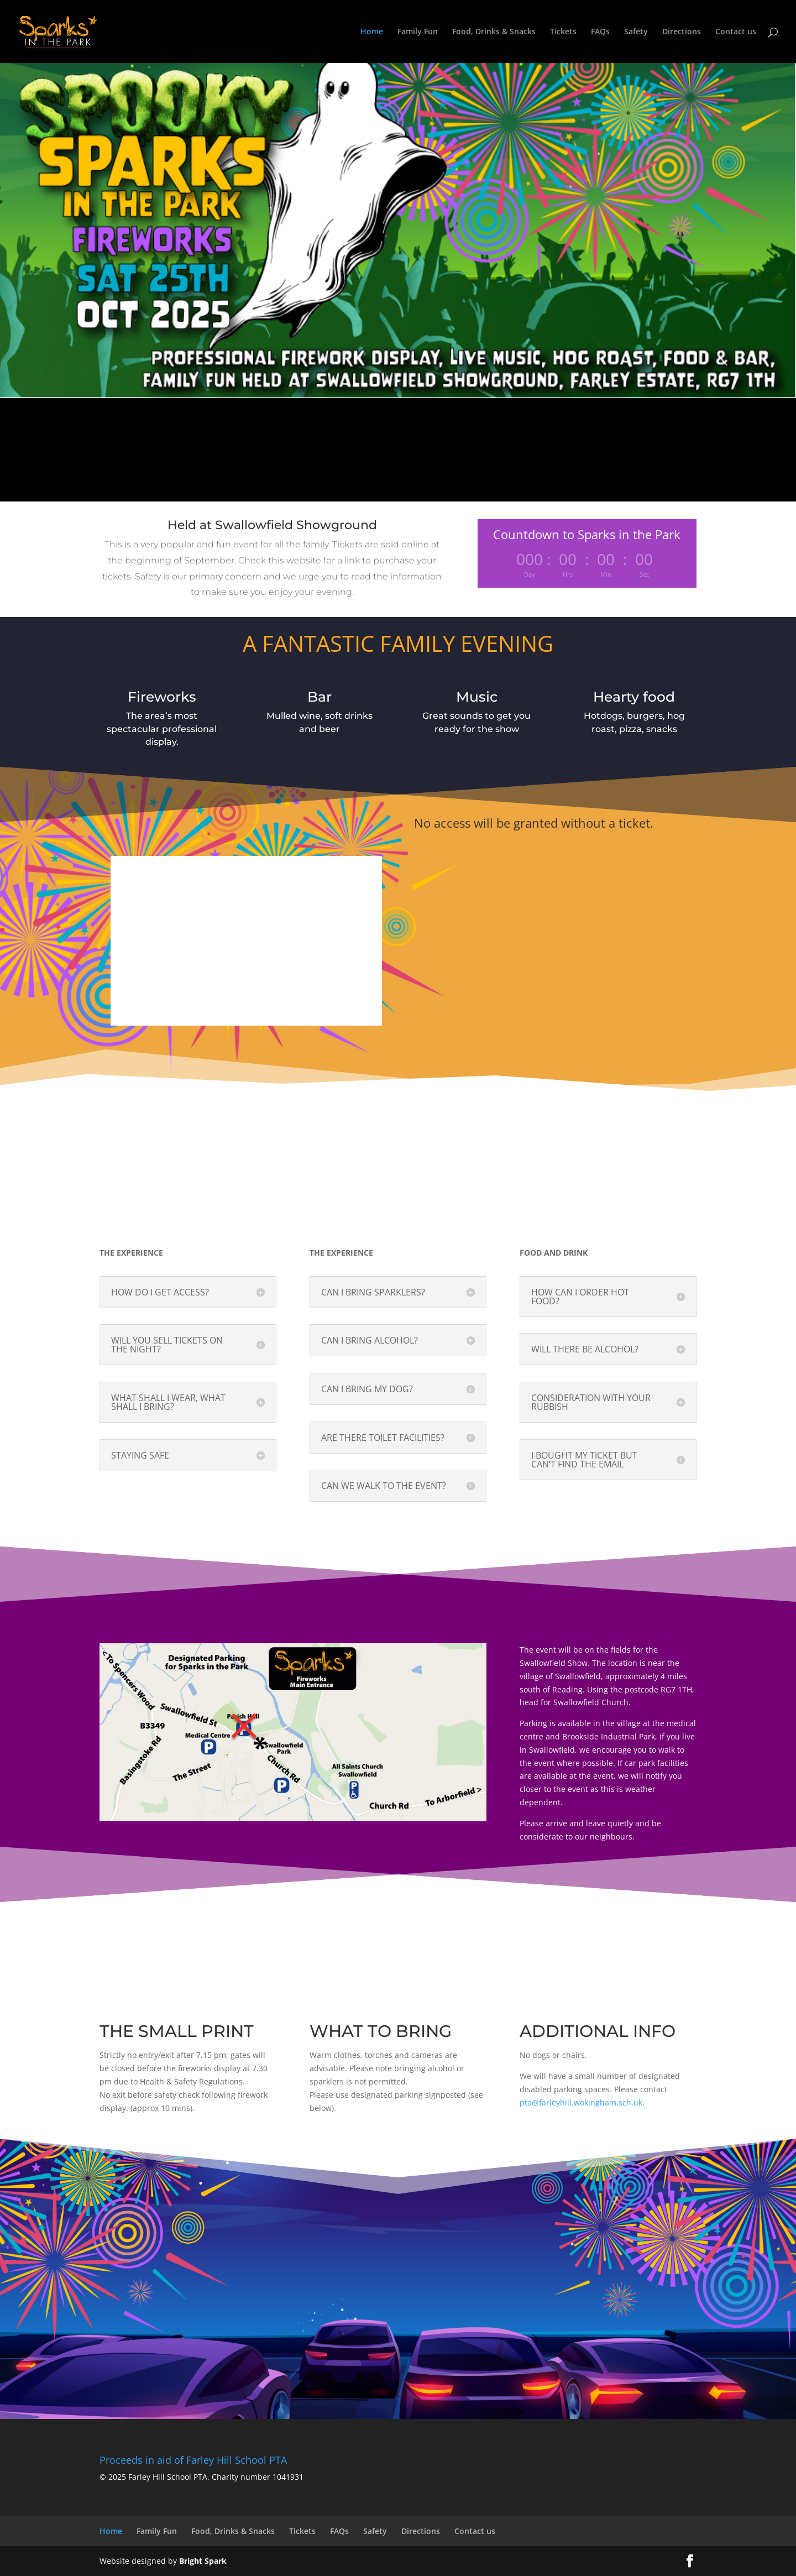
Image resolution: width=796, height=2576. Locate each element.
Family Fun (417, 32)
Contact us (735, 32)
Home (371, 32)
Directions (681, 32)
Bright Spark (203, 2561)
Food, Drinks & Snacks (494, 32)
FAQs (600, 32)
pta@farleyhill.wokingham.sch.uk (581, 2102)
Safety (636, 32)
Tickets (563, 32)
